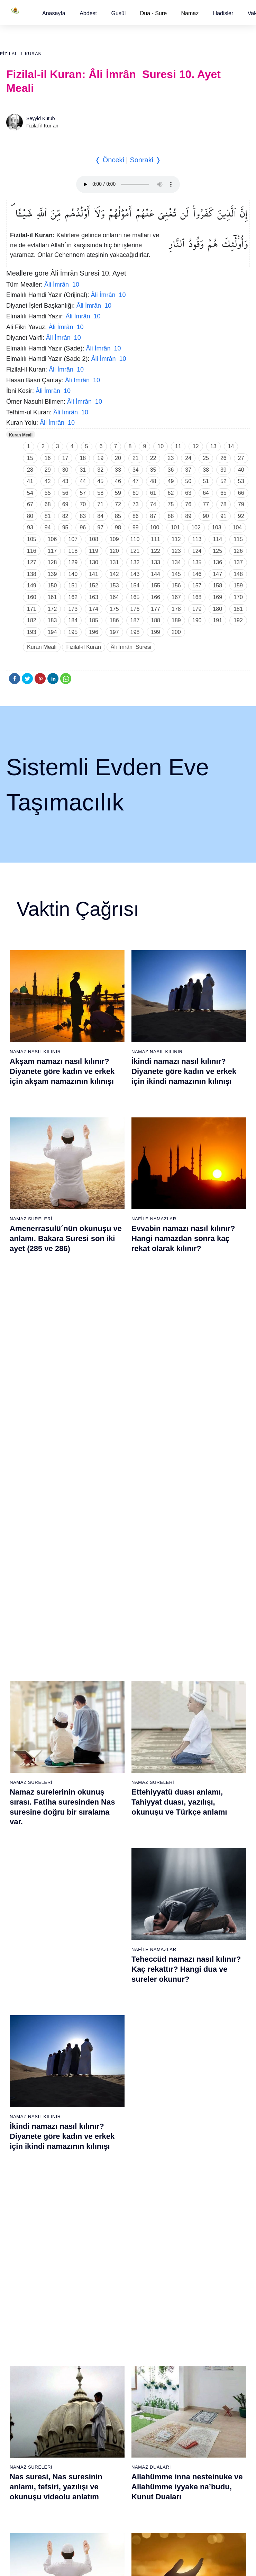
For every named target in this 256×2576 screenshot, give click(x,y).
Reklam (143, 2316)
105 (31, 539)
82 (65, 516)
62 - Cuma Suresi (25, 2092)
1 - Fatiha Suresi (24, 1807)
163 (93, 597)
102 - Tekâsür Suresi (196, 2117)
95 (65, 527)
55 (48, 493)
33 (118, 470)
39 (223, 470)
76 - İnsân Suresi (25, 2262)
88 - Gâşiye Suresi (110, 2177)
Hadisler (223, 13)
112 (176, 539)
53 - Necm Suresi (192, 1977)
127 (31, 562)
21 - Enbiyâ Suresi (110, 1820)
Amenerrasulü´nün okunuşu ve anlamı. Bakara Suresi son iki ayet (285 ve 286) (66, 1570)
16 (48, 458)
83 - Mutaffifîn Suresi (113, 2117)
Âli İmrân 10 (61, 284)
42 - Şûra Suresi (191, 1844)
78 (223, 504)
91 (223, 516)
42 (48, 481)
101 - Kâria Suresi (193, 2104)
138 (31, 574)
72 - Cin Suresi (22, 2213)
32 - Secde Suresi (109, 1952)
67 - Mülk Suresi (24, 2153)
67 (30, 504)
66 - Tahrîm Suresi (26, 2141)
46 (118, 481)
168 (197, 597)
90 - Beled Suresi (109, 2201)
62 (171, 493)
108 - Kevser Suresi (195, 2189)
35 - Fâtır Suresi (108, 1989)
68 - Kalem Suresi (26, 2165)
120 (114, 551)
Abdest (88, 13)
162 (72, 597)
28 (30, 470)
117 (52, 551)
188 (155, 620)
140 (72, 574)
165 (135, 597)
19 (100, 458)
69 (65, 504)
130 (93, 562)
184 (72, 620)
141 (93, 574)
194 (52, 632)
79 (241, 504)
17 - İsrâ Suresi (23, 2001)
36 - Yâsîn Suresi (109, 2001)
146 (197, 574)
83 (83, 516)
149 (31, 585)
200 (176, 632)
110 (135, 539)
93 (30, 527)
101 (175, 527)
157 (197, 585)
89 (188, 516)
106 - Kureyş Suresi (195, 2165)
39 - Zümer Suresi (192, 1807)
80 (30, 516)
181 (238, 609)
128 (52, 562)
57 (83, 493)
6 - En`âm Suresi (25, 1868)
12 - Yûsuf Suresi (25, 1940)
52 (223, 481)
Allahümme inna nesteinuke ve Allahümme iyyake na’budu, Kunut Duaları (187, 1402)
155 (155, 585)
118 (72, 551)
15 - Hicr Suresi (23, 1977)
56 (65, 493)
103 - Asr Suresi (191, 2129)
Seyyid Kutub (40, 118)
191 (217, 620)
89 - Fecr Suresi (107, 2189)
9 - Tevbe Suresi (24, 1904)
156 (176, 585)
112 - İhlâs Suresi (192, 2237)
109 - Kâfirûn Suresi (195, 2201)
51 (206, 481)
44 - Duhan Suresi (192, 1868)
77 (206, 504)
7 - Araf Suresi (21, 1880)
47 (135, 481)
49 (171, 481)
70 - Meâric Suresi (26, 2189)
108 (93, 539)
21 (135, 458)
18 (83, 458)
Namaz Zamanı (229, 2316)
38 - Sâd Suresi (107, 2025)
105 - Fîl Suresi (190, 2153)
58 (100, 493)
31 (83, 470)
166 (155, 597)
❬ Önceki (109, 160)
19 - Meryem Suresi (28, 2025)
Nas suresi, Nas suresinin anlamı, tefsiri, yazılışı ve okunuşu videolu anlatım (56, 1402)
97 (100, 527)
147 (217, 574)
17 (65, 458)
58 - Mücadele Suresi (29, 2044)
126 (238, 551)
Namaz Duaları (151, 1383)
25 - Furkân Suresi (110, 1868)
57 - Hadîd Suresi (192, 2025)
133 (155, 562)
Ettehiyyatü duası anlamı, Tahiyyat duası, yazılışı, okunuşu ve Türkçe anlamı (179, 1237)
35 (153, 470)
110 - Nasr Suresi (192, 2213)
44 (83, 481)
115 (238, 539)
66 (241, 493)
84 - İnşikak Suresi (110, 2129)
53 (241, 481)
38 (206, 470)
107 (72, 539)
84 (100, 516)
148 (238, 574)
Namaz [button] (190, 13)
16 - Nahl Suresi (24, 1989)
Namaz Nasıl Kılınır (35, 1051)
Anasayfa (53, 13)
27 (241, 458)
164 (114, 597)
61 (153, 493)
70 (83, 504)
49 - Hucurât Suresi (195, 1928)
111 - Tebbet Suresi (195, 2225)
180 (217, 609)
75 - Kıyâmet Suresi (28, 2249)
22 (153, 458)
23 (171, 458)
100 (154, 527)
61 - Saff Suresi (23, 2080)
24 (188, 458)
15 (30, 458)
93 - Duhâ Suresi (108, 2237)
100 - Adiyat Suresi (194, 2092)
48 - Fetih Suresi (191, 1916)
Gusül (118, 13)
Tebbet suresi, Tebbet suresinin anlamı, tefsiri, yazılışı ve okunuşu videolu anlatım (188, 1570)
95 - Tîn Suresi (106, 2262)
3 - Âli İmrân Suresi (27, 1832)
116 (31, 551)
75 (171, 504)
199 (155, 632)
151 (72, 585)
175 (114, 609)
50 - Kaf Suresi (190, 1940)
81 (48, 516)
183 (52, 620)
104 (237, 527)
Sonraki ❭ (145, 160)
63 (188, 493)
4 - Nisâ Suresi (22, 1844)
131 (114, 562)
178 (176, 609)
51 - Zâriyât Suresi (193, 1952)
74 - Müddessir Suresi (29, 2237)
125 (217, 551)
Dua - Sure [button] (153, 13)
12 (196, 446)
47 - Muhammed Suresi (199, 1904)
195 (72, 632)
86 (135, 516)
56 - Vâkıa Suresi (192, 2013)
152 (93, 585)
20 (118, 458)
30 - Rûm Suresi (108, 1928)
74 (153, 504)
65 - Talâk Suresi (25, 2129)
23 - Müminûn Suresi (113, 1844)
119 (93, 551)
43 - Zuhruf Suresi (193, 1856)
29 (48, 470)
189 (176, 620)
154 (135, 585)
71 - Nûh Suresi (23, 2201)
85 (118, 516)
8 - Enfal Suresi (22, 1892)
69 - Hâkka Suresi (26, 2177)
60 (135, 493)
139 (52, 574)
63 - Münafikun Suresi (29, 2104)
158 (217, 585)
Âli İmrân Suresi (131, 647)
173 (72, 609)
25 (206, 458)
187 (135, 620)
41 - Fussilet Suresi (194, 1832)
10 (160, 446)
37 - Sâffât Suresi (109, 2013)
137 (238, 562)
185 (93, 620)
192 (238, 620)
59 (118, 493)
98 (118, 527)
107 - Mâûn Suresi (193, 2177)
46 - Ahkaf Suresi (191, 1892)
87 (153, 516)
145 (176, 574)
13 (213, 446)
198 (135, 632)
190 (197, 620)
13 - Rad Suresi (23, 1952)
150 (52, 585)
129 (72, 562)
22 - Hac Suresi (106, 1832)
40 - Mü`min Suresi (194, 1820)
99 (135, 527)
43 (65, 481)
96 (83, 527)
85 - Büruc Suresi (108, 2141)
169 (217, 597)
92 (241, 516)
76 (188, 504)
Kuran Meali (21, 435)
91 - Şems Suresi (109, 2213)
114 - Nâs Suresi (192, 2262)
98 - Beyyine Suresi (195, 2068)
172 (52, 609)
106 (52, 539)
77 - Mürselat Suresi (111, 2044)
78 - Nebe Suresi (108, 2056)
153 (114, 585)
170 (238, 597)
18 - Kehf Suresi (24, 2013)
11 (178, 446)
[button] (53, 13)
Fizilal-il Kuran (21, 53)
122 (155, 551)
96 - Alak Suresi (191, 2044)
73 (135, 504)
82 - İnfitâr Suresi (109, 2104)
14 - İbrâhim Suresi (27, 1965)
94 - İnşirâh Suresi (109, 2249)
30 (65, 470)
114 (217, 539)
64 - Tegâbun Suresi (28, 2117)
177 (155, 609)
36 (171, 470)
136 (217, 562)
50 (188, 481)
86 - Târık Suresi (108, 2153)
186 (114, 620)
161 (52, 597)
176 (135, 609)
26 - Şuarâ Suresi (109, 1880)
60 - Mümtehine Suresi (30, 2068)
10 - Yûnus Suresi (26, 1916)
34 (135, 470)
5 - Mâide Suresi (24, 1856)
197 (114, 632)
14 (231, 446)
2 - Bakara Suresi (25, 1820)
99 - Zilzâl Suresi (192, 2080)
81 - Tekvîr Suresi (109, 2092)
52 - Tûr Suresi (190, 1965)
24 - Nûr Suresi (107, 1856)
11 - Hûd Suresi (23, 1928)
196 (93, 632)
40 (241, 470)
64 (206, 493)
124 (197, 551)
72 (118, 504)
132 (135, 562)
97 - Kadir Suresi (192, 2056)
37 (188, 470)
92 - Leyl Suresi (107, 2225)
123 (176, 551)
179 (197, 609)
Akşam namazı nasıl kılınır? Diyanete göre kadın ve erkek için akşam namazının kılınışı (62, 1071)
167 (176, 597)
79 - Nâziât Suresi (109, 2068)
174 (93, 609)
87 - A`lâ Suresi (107, 2165)
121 (135, 551)
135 (197, 562)
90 (206, 516)
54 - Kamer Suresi (193, 1989)
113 (197, 539)
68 (48, 504)
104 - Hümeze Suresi (196, 2141)
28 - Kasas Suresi (109, 1904)
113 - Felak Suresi (193, 2249)
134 (176, 562)
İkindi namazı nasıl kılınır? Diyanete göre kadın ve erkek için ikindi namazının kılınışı (183, 1071)
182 (31, 620)
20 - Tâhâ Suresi (108, 1807)
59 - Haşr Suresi (24, 2056)
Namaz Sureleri (31, 1217)
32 (100, 470)
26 (223, 458)
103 (216, 527)
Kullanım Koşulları (108, 2316)
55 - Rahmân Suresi (195, 2001)
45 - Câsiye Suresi (193, 1880)
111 (155, 539)
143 (135, 574)
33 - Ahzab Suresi (109, 1965)
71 (100, 504)
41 (30, 481)
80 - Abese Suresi (109, 2080)
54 (30, 493)
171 (31, 609)
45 (100, 481)
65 (223, 493)
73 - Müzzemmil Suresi (31, 2225)
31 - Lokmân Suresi (111, 1940)
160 (31, 597)
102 (196, 527)
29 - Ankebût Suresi (111, 1916)
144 (155, 574)
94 (48, 527)
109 (114, 539)
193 (31, 632)
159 (238, 585)
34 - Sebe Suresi (108, 1977)
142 (114, 574)
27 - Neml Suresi (108, 1892)
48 (153, 481)
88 (171, 516)
